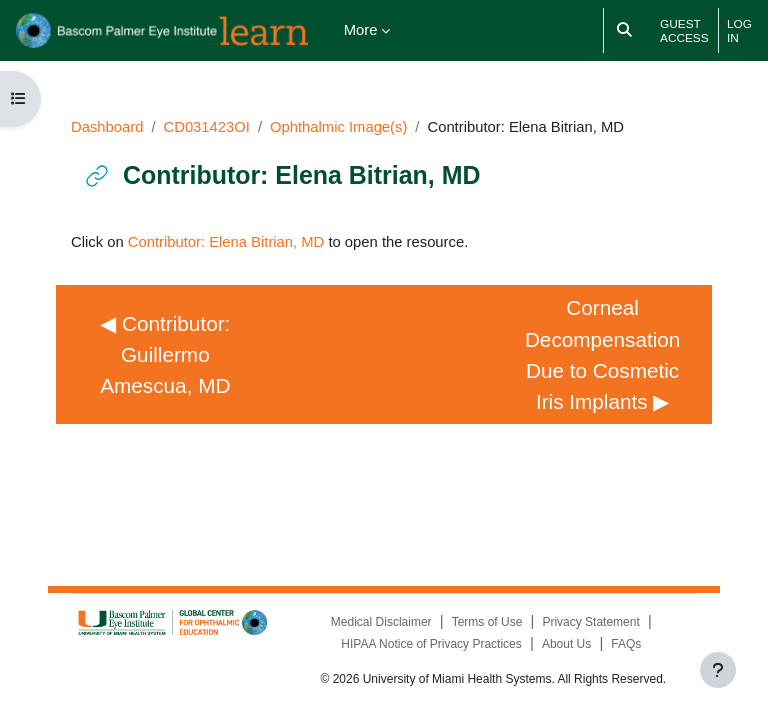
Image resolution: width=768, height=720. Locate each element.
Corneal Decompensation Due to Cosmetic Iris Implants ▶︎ (605, 354)
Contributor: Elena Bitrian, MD (226, 242)
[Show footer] (718, 670)
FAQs (626, 644)
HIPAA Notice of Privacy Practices (431, 644)
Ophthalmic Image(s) (338, 127)
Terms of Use (487, 622)
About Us (566, 644)
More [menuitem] (361, 30)
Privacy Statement (590, 622)
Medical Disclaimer (381, 622)
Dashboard (107, 127)
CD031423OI (207, 127)
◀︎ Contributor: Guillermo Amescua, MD (168, 354)
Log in (739, 31)
